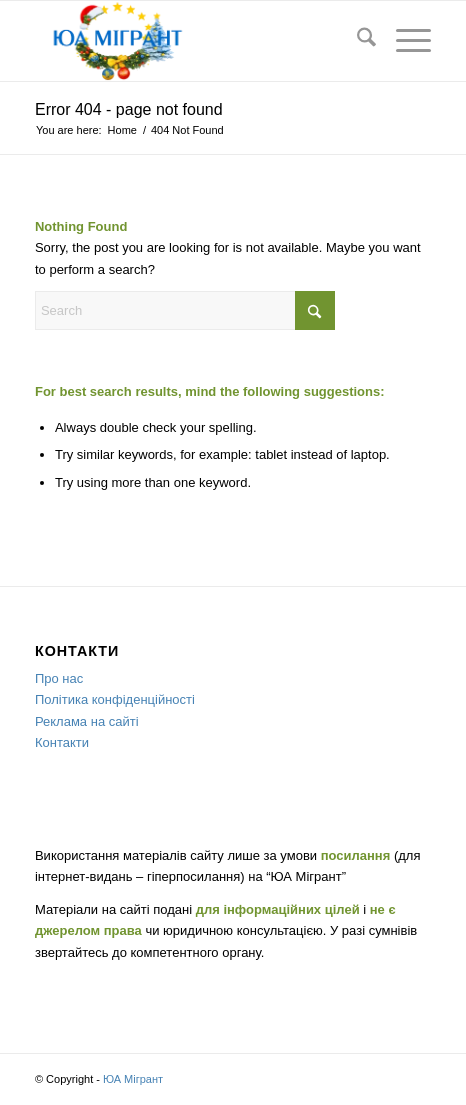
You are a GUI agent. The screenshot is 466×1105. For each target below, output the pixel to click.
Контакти (62, 742)
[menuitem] (356, 41)
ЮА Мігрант (133, 1079)
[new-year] (193, 41)
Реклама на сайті (87, 721)
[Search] (356, 41)
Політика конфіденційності (115, 699)
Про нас (59, 678)
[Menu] (403, 41)
